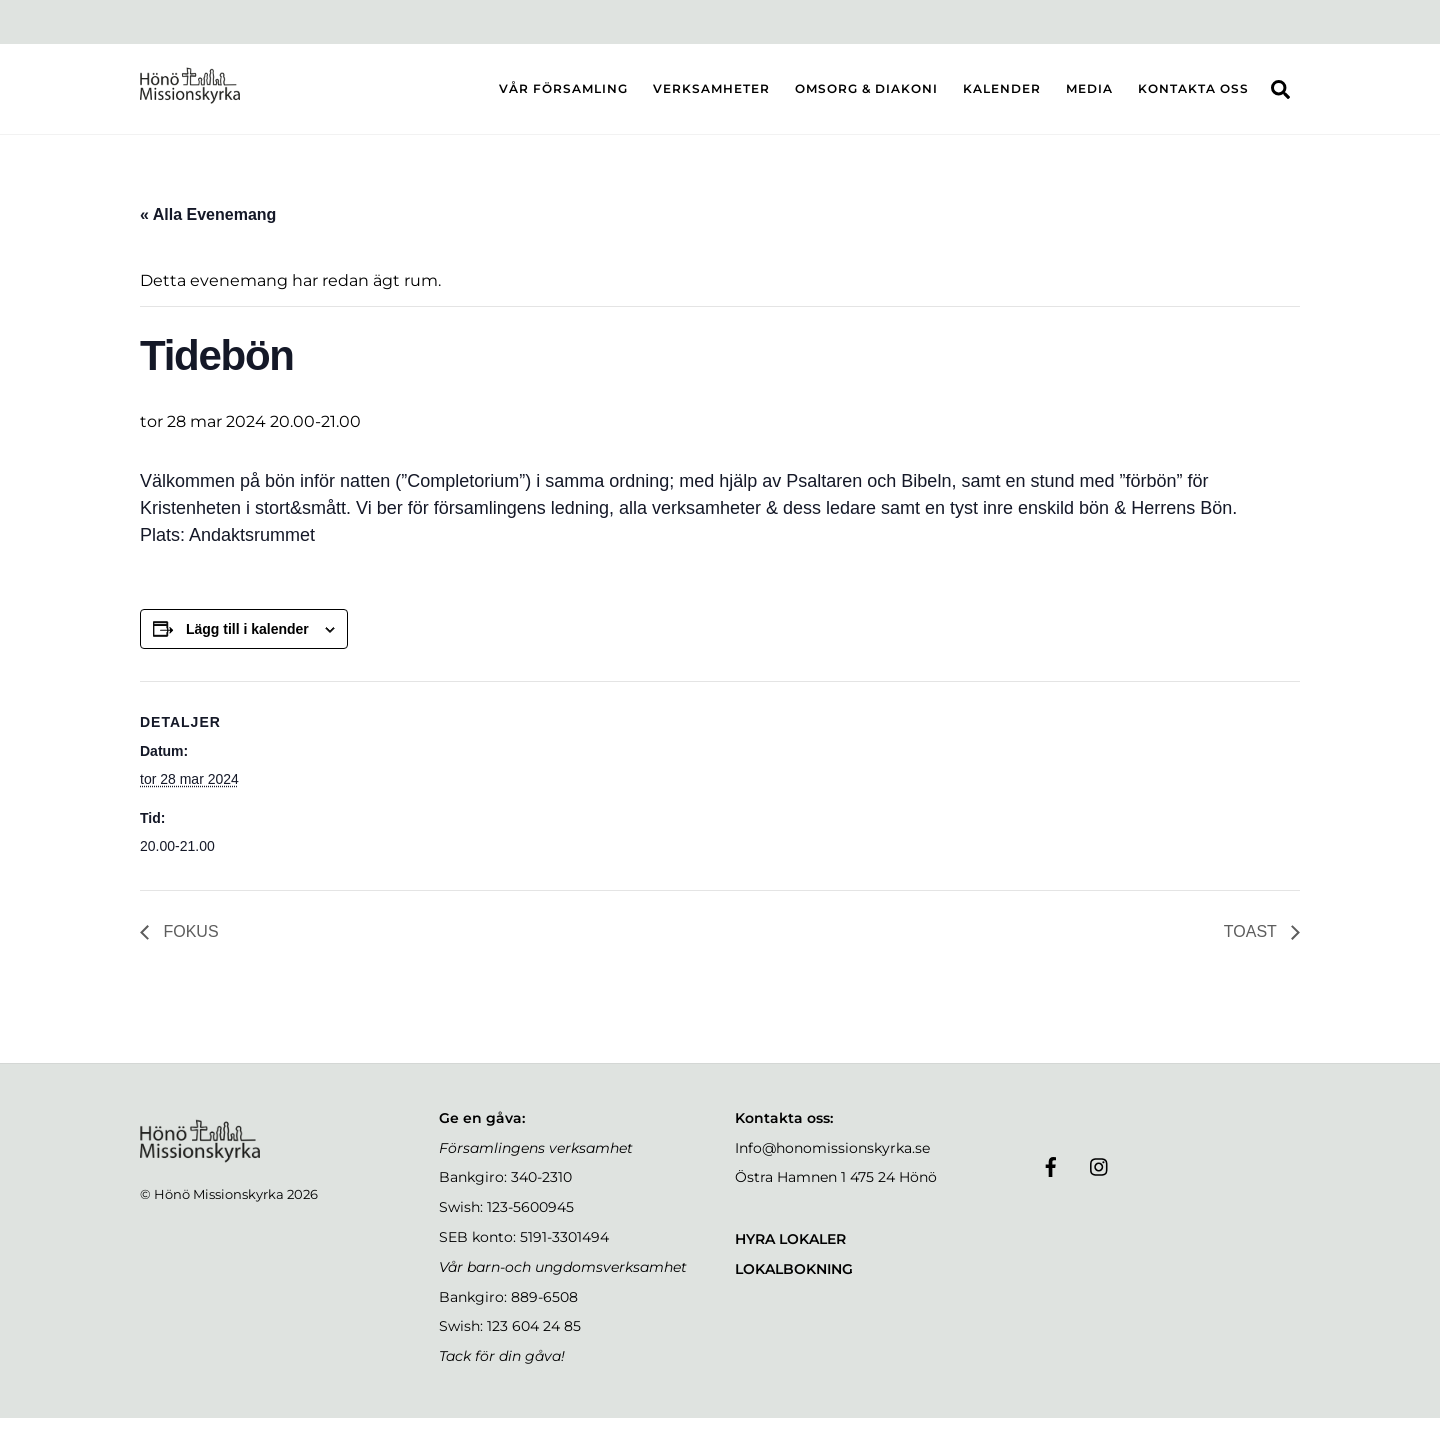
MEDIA (1089, 96)
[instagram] (1100, 1182)
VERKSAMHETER (711, 96)
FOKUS (189, 948)
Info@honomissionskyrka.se (832, 1164)
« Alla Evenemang (208, 230)
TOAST (1252, 948)
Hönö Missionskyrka (219, 1210)
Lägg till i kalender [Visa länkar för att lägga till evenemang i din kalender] (247, 645)
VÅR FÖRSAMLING (563, 96)
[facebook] (1051, 1182)
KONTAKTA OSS (1193, 96)
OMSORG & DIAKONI (866, 96)
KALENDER (1002, 96)
